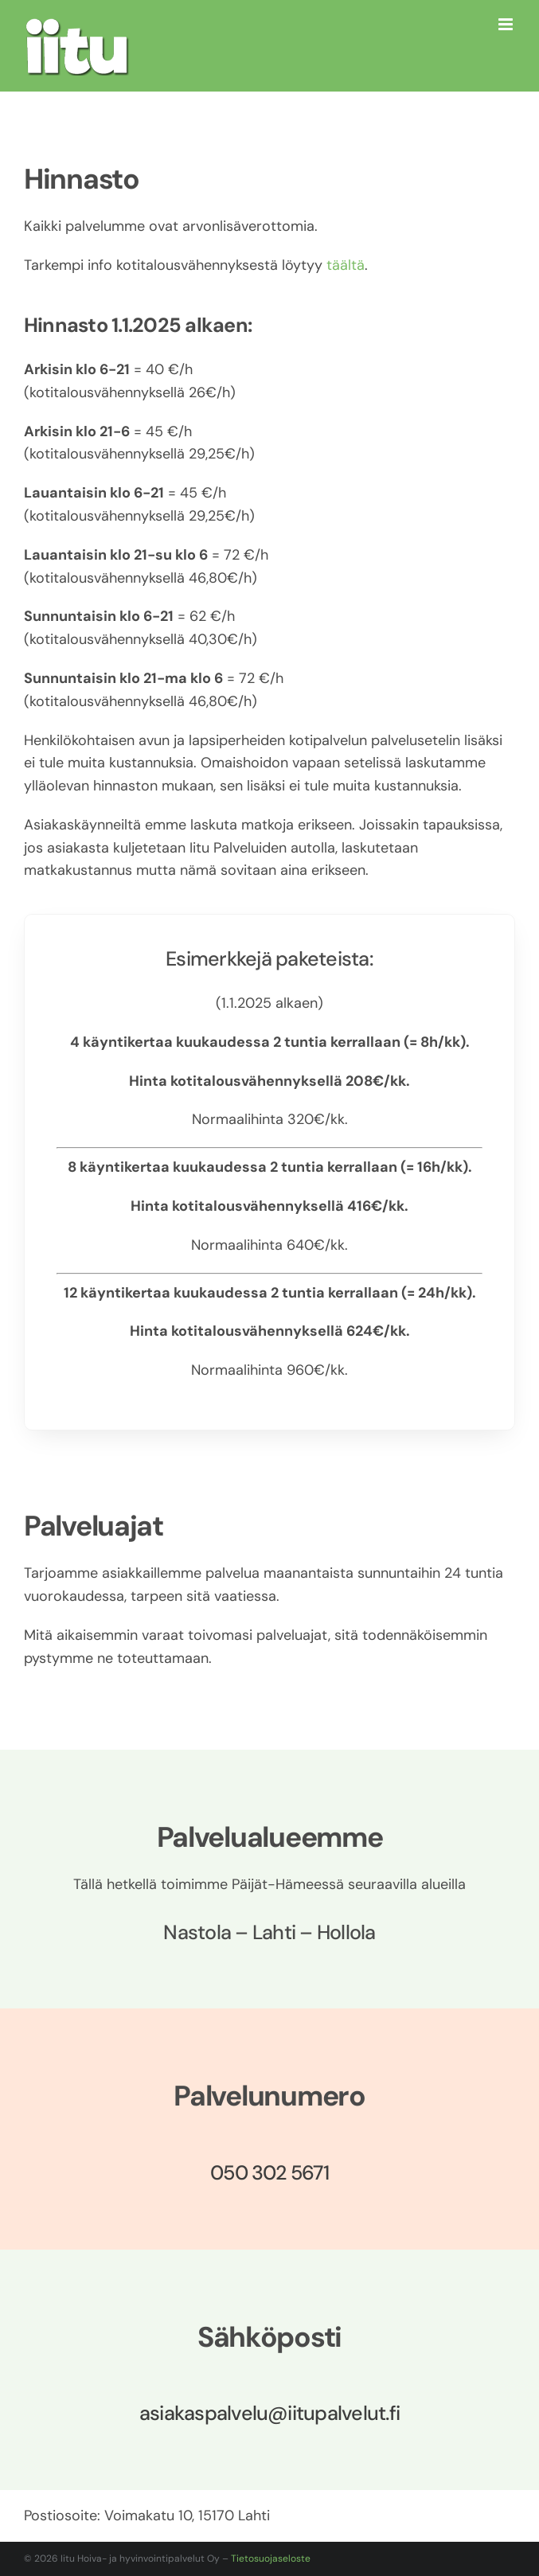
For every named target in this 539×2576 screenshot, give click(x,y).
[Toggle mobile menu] (506, 24)
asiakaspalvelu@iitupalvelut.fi (269, 2413)
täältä (345, 265)
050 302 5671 (269, 2173)
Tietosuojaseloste (271, 2558)
